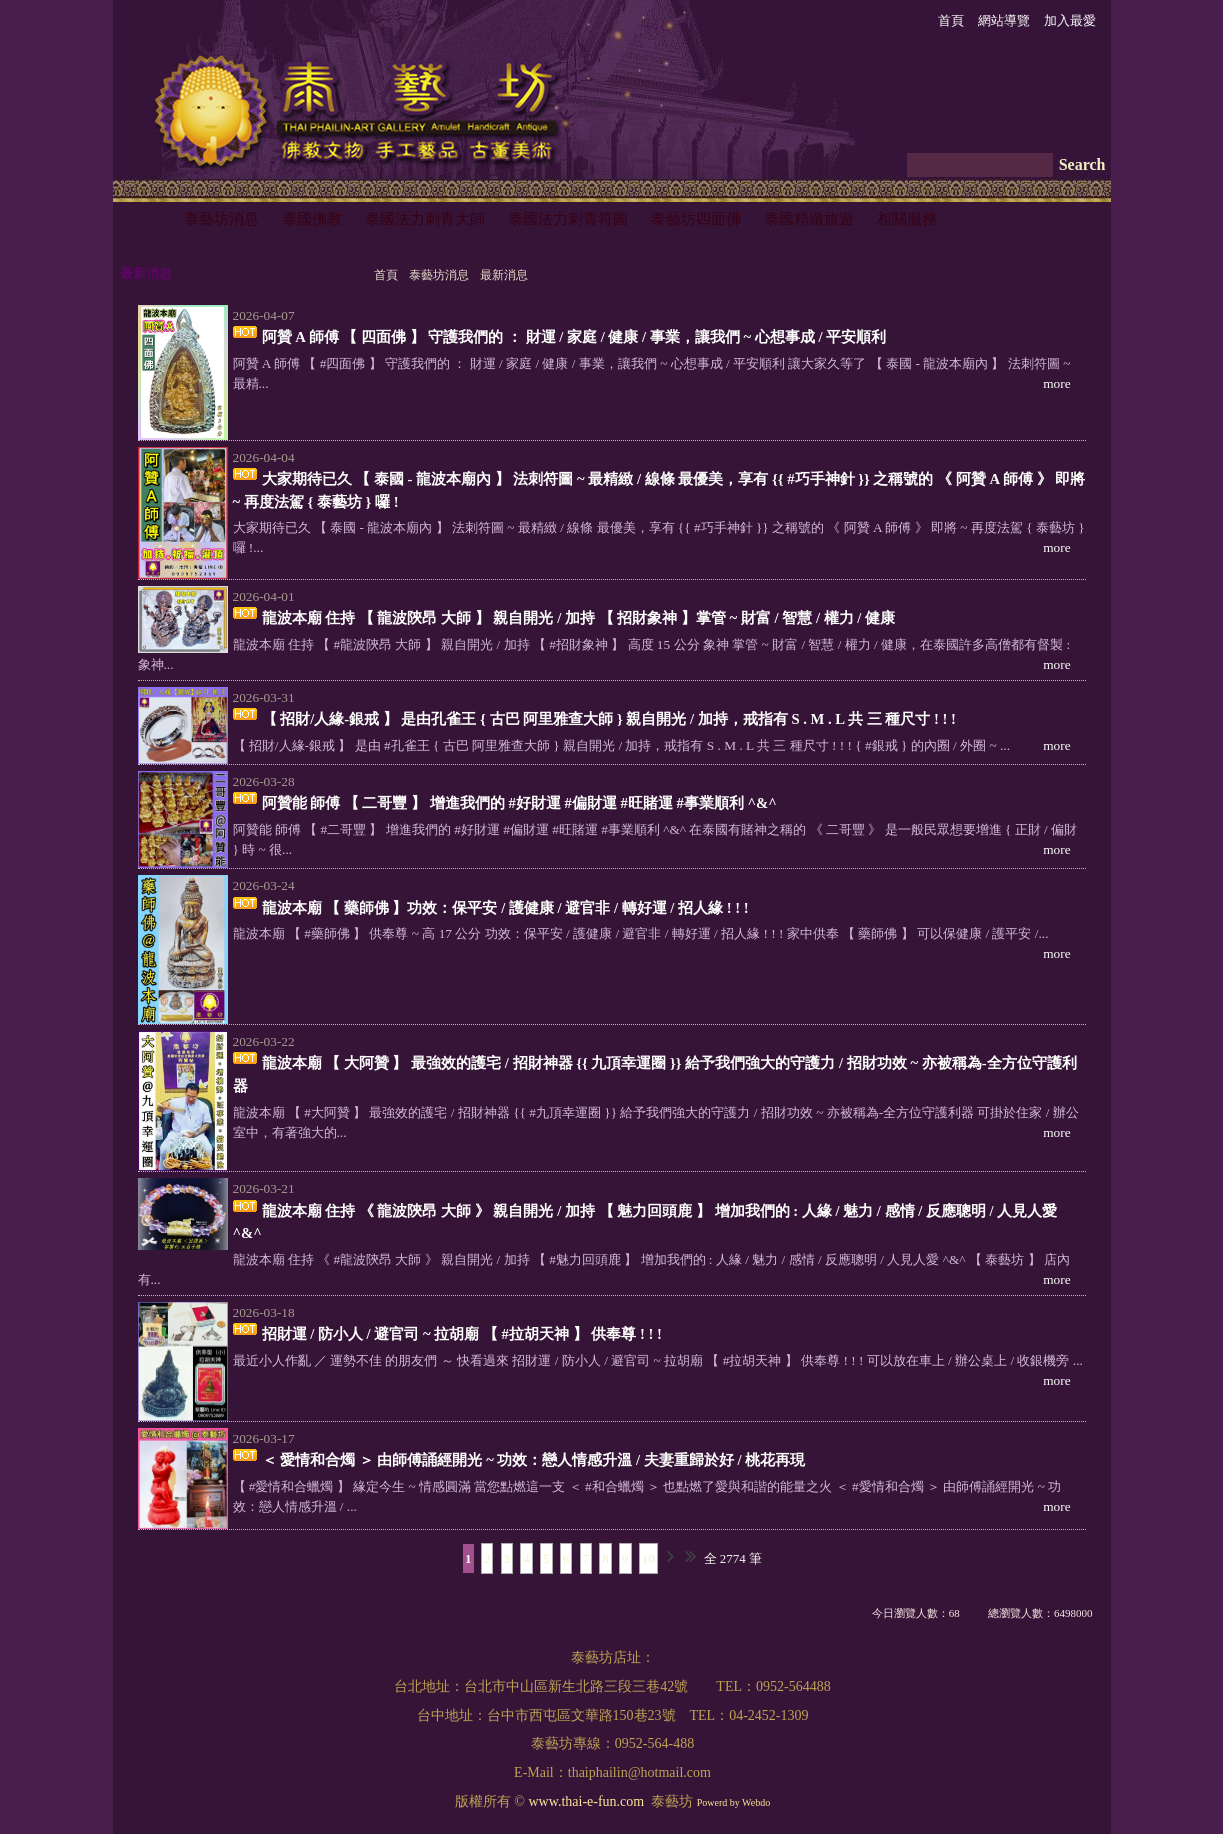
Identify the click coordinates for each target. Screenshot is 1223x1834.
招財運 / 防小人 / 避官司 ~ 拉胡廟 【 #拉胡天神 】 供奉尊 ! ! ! (462, 1334)
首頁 (386, 275)
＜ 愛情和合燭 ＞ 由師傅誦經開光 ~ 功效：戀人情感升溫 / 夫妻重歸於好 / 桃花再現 (534, 1460)
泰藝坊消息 (439, 275)
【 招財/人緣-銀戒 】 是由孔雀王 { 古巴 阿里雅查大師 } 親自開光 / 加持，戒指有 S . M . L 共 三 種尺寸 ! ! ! (609, 719)
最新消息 (504, 275)
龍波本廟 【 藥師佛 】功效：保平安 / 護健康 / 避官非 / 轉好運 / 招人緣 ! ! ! (505, 908)
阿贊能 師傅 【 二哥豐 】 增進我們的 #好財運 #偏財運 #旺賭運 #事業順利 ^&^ (519, 803)
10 (648, 1558)
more (1056, 383)
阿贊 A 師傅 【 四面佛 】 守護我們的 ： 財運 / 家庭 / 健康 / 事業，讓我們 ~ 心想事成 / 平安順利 (574, 337)
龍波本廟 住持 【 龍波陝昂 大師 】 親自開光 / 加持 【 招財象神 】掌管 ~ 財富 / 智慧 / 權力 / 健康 (579, 618)
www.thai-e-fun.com (586, 1801)
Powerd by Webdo (733, 1802)
